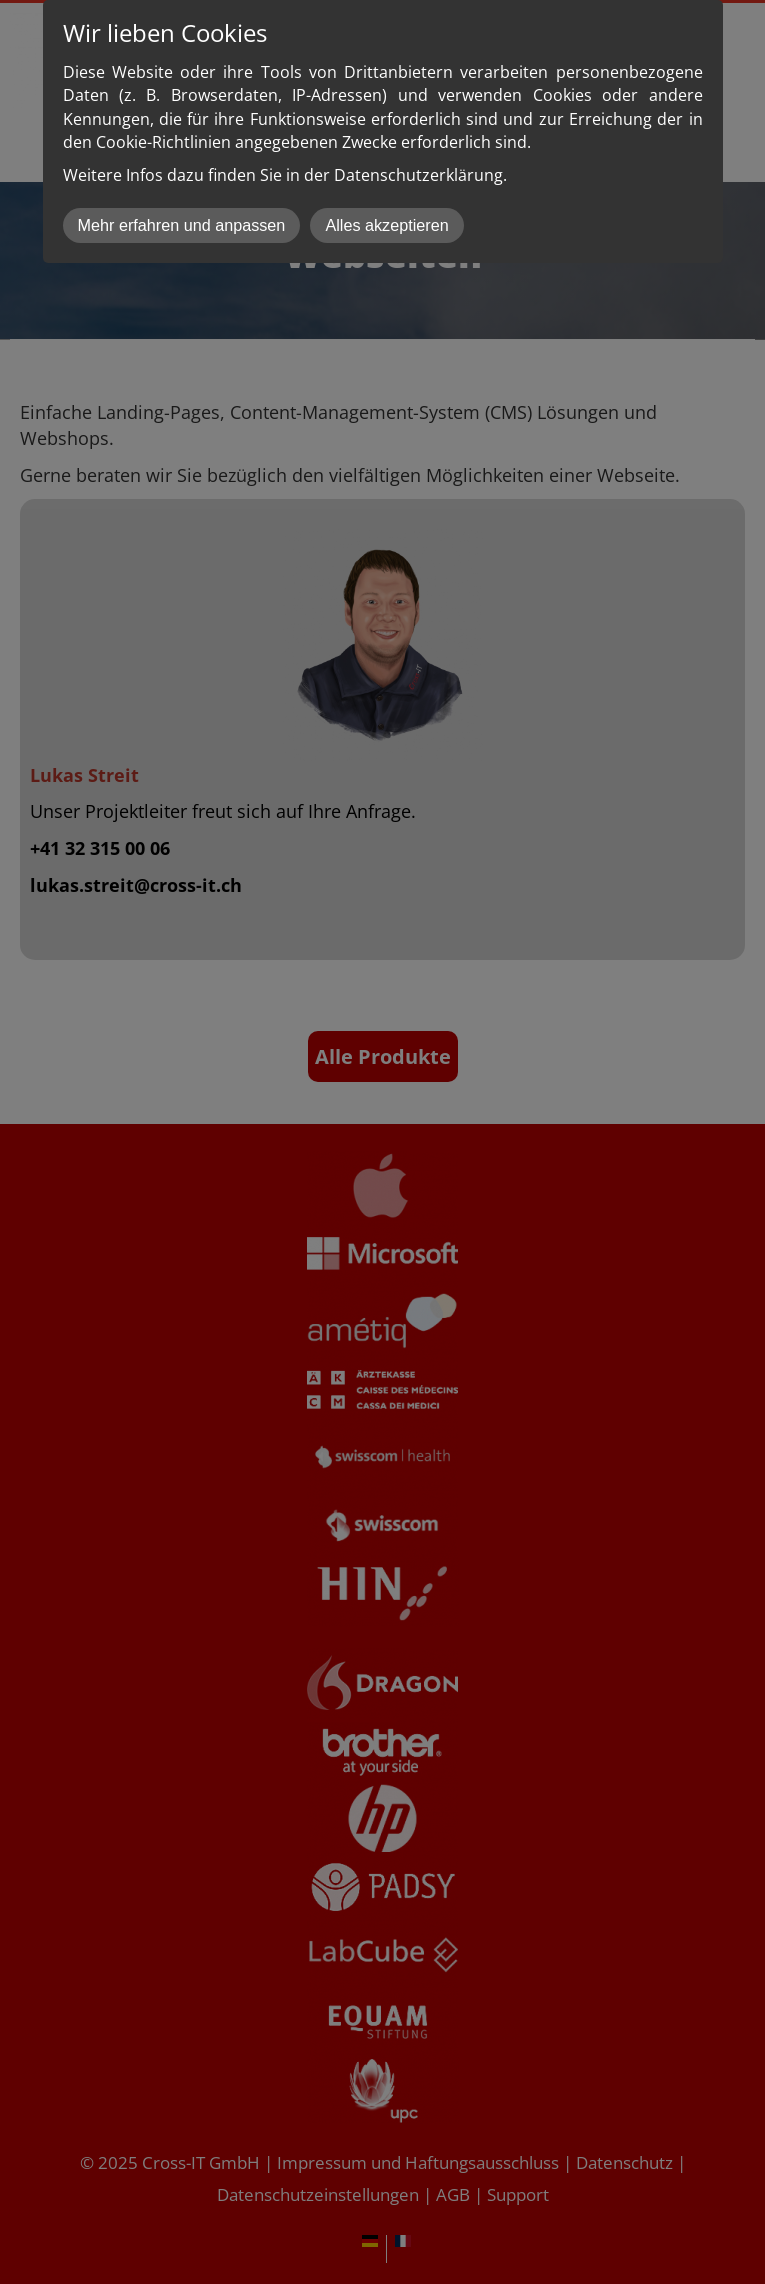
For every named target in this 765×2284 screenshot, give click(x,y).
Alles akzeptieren (386, 225)
